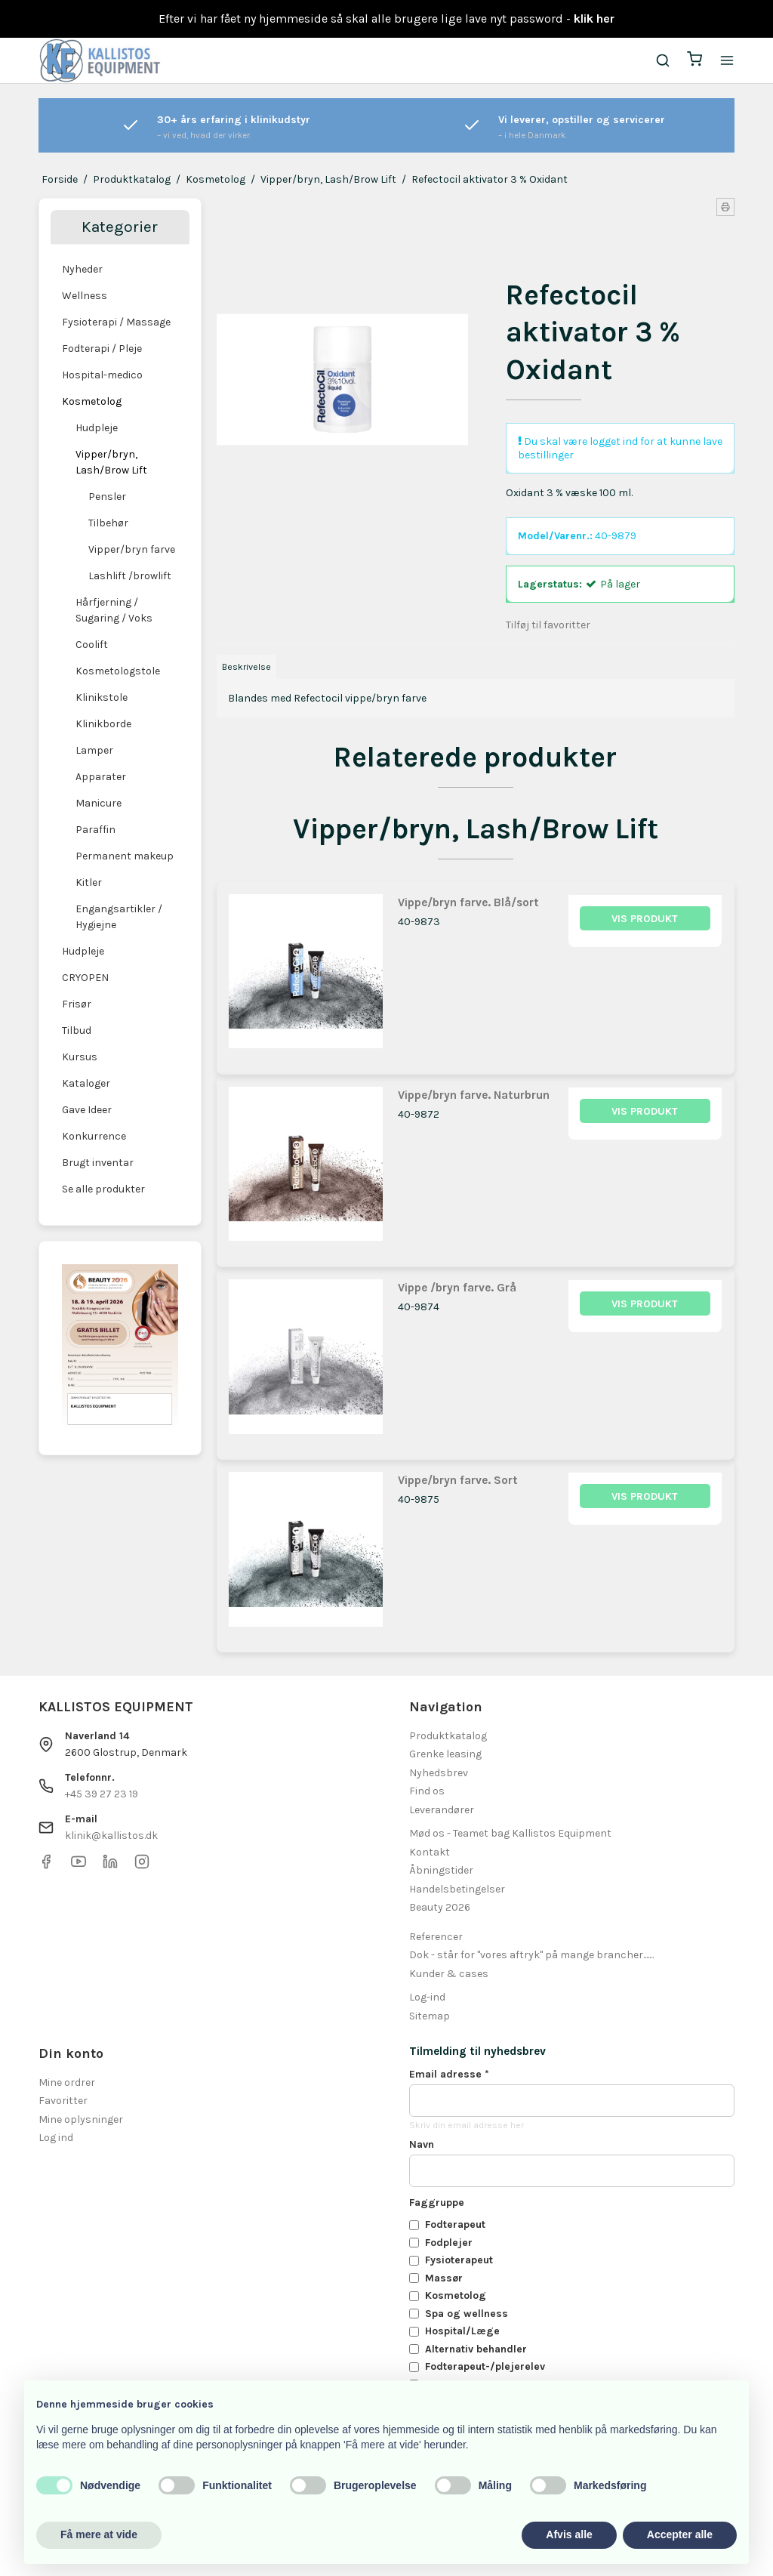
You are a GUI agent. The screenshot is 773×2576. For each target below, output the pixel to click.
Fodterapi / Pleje (102, 348)
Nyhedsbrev (438, 1772)
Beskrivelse (246, 667)
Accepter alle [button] (680, 2534)
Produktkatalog (448, 1735)
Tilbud (76, 1030)
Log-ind (427, 1997)
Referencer (436, 1936)
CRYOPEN (85, 977)
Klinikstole (101, 697)
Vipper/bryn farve (131, 549)
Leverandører (441, 1809)
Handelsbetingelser (457, 1889)
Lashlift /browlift (129, 575)
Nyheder (82, 269)
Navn (421, 2144)
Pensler (107, 496)
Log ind (55, 2137)
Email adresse (449, 2074)
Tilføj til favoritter (548, 625)
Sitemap (429, 2016)
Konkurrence (94, 1136)
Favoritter (63, 2100)
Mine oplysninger (80, 2119)
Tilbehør (108, 523)
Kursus (79, 1056)
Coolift (91, 644)
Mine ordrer (66, 2082)
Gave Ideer (87, 1109)
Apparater (100, 776)
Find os (427, 1791)
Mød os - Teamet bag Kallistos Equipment (510, 1833)
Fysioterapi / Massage (116, 322)
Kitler (88, 882)
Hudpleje (96, 427)
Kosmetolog (92, 401)
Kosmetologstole (117, 671)
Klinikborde (103, 723)
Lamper (94, 750)
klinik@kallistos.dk (111, 1835)
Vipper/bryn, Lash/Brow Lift (111, 462)
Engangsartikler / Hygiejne (118, 916)
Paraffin (95, 829)
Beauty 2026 (439, 1907)
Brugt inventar (98, 1162)
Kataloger (86, 1083)
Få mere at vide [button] (98, 2534)
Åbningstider (441, 1870)
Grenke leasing (445, 1754)
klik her (594, 18)
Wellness (84, 295)
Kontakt (429, 1852)
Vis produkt (644, 918)
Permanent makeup (124, 856)
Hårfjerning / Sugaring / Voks (113, 610)
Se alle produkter (103, 1189)
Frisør (76, 1004)
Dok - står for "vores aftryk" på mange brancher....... (531, 1954)
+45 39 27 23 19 (101, 1794)
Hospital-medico (102, 375)
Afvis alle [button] (569, 2534)
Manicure (98, 803)
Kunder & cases (448, 1973)
